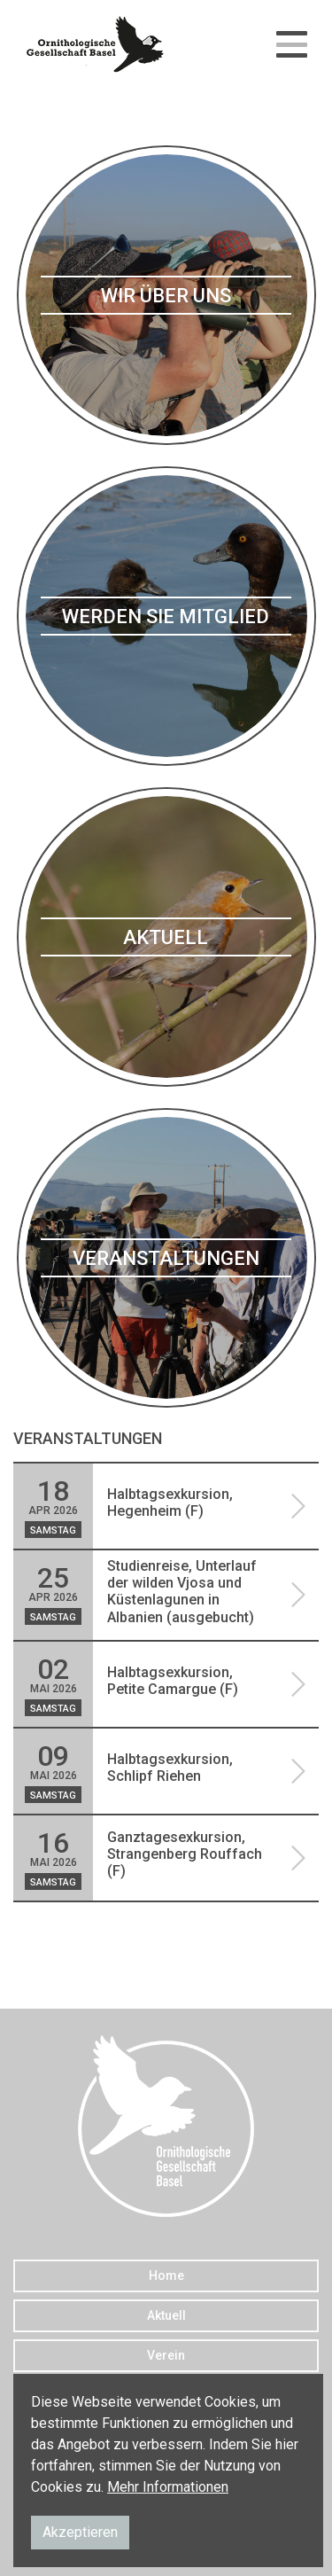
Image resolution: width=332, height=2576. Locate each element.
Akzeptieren (80, 2532)
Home (166, 2275)
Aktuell (166, 2315)
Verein (166, 2355)
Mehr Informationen (167, 2486)
